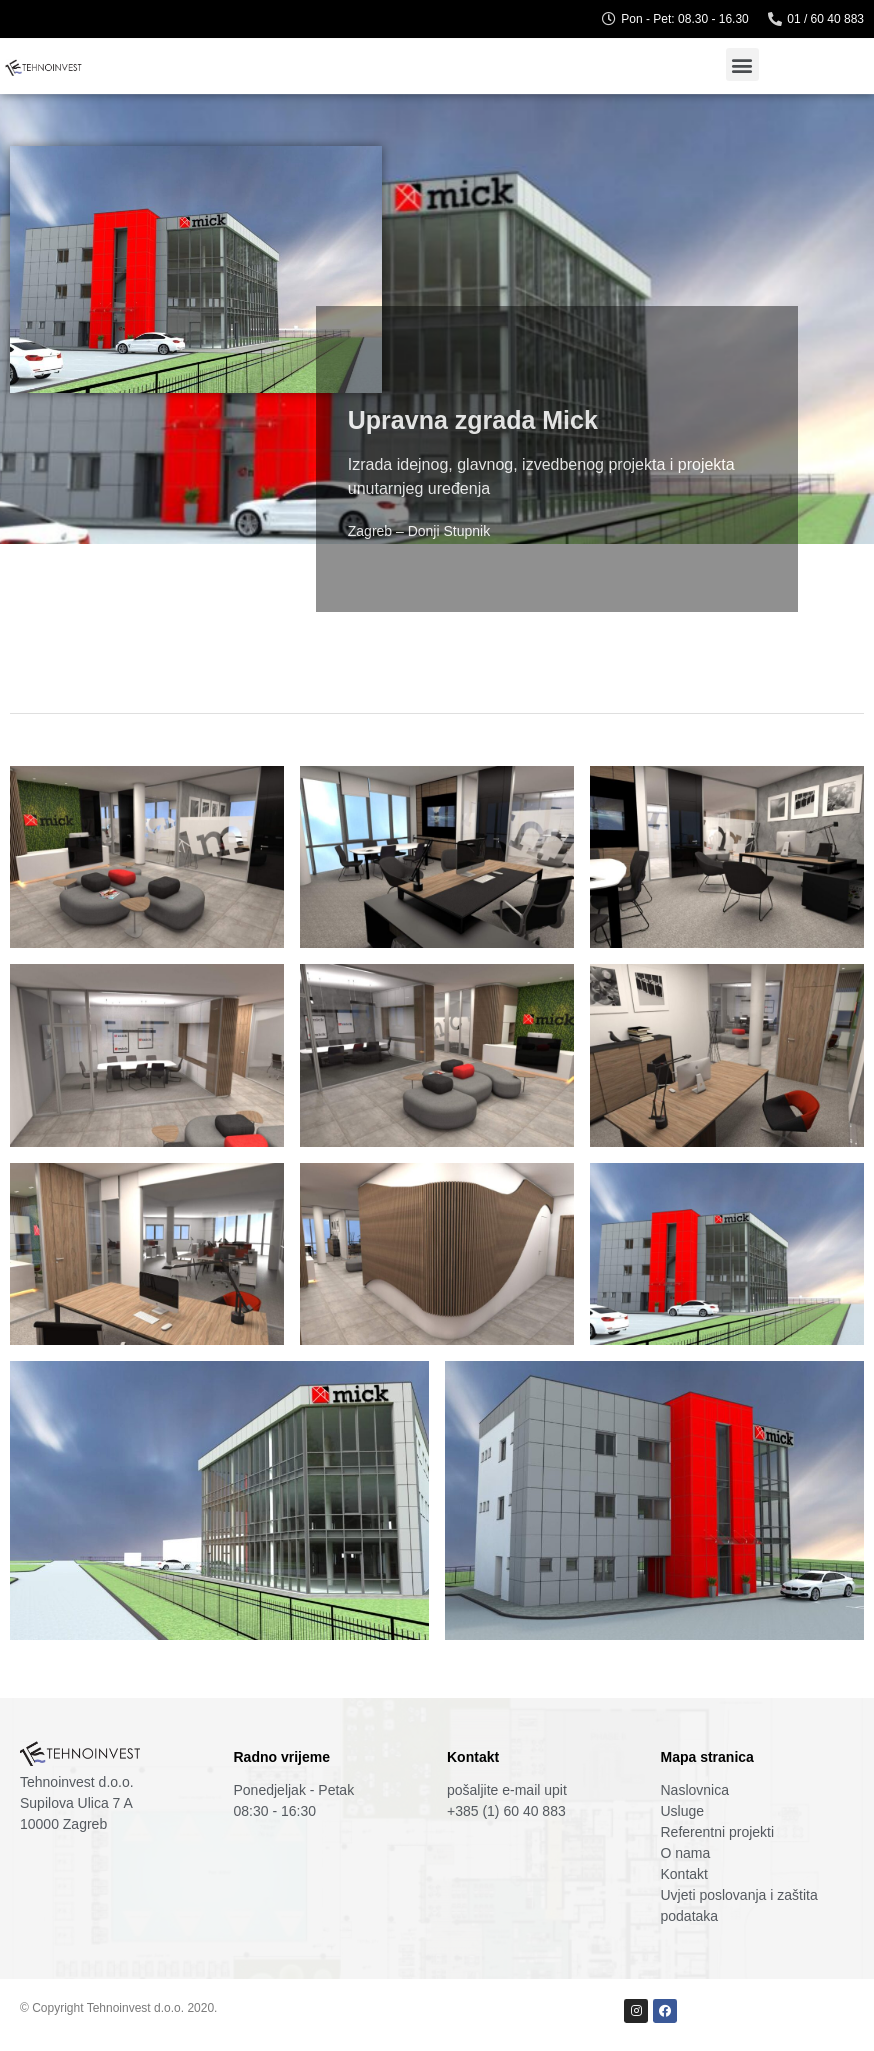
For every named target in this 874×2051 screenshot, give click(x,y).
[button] (742, 64)
